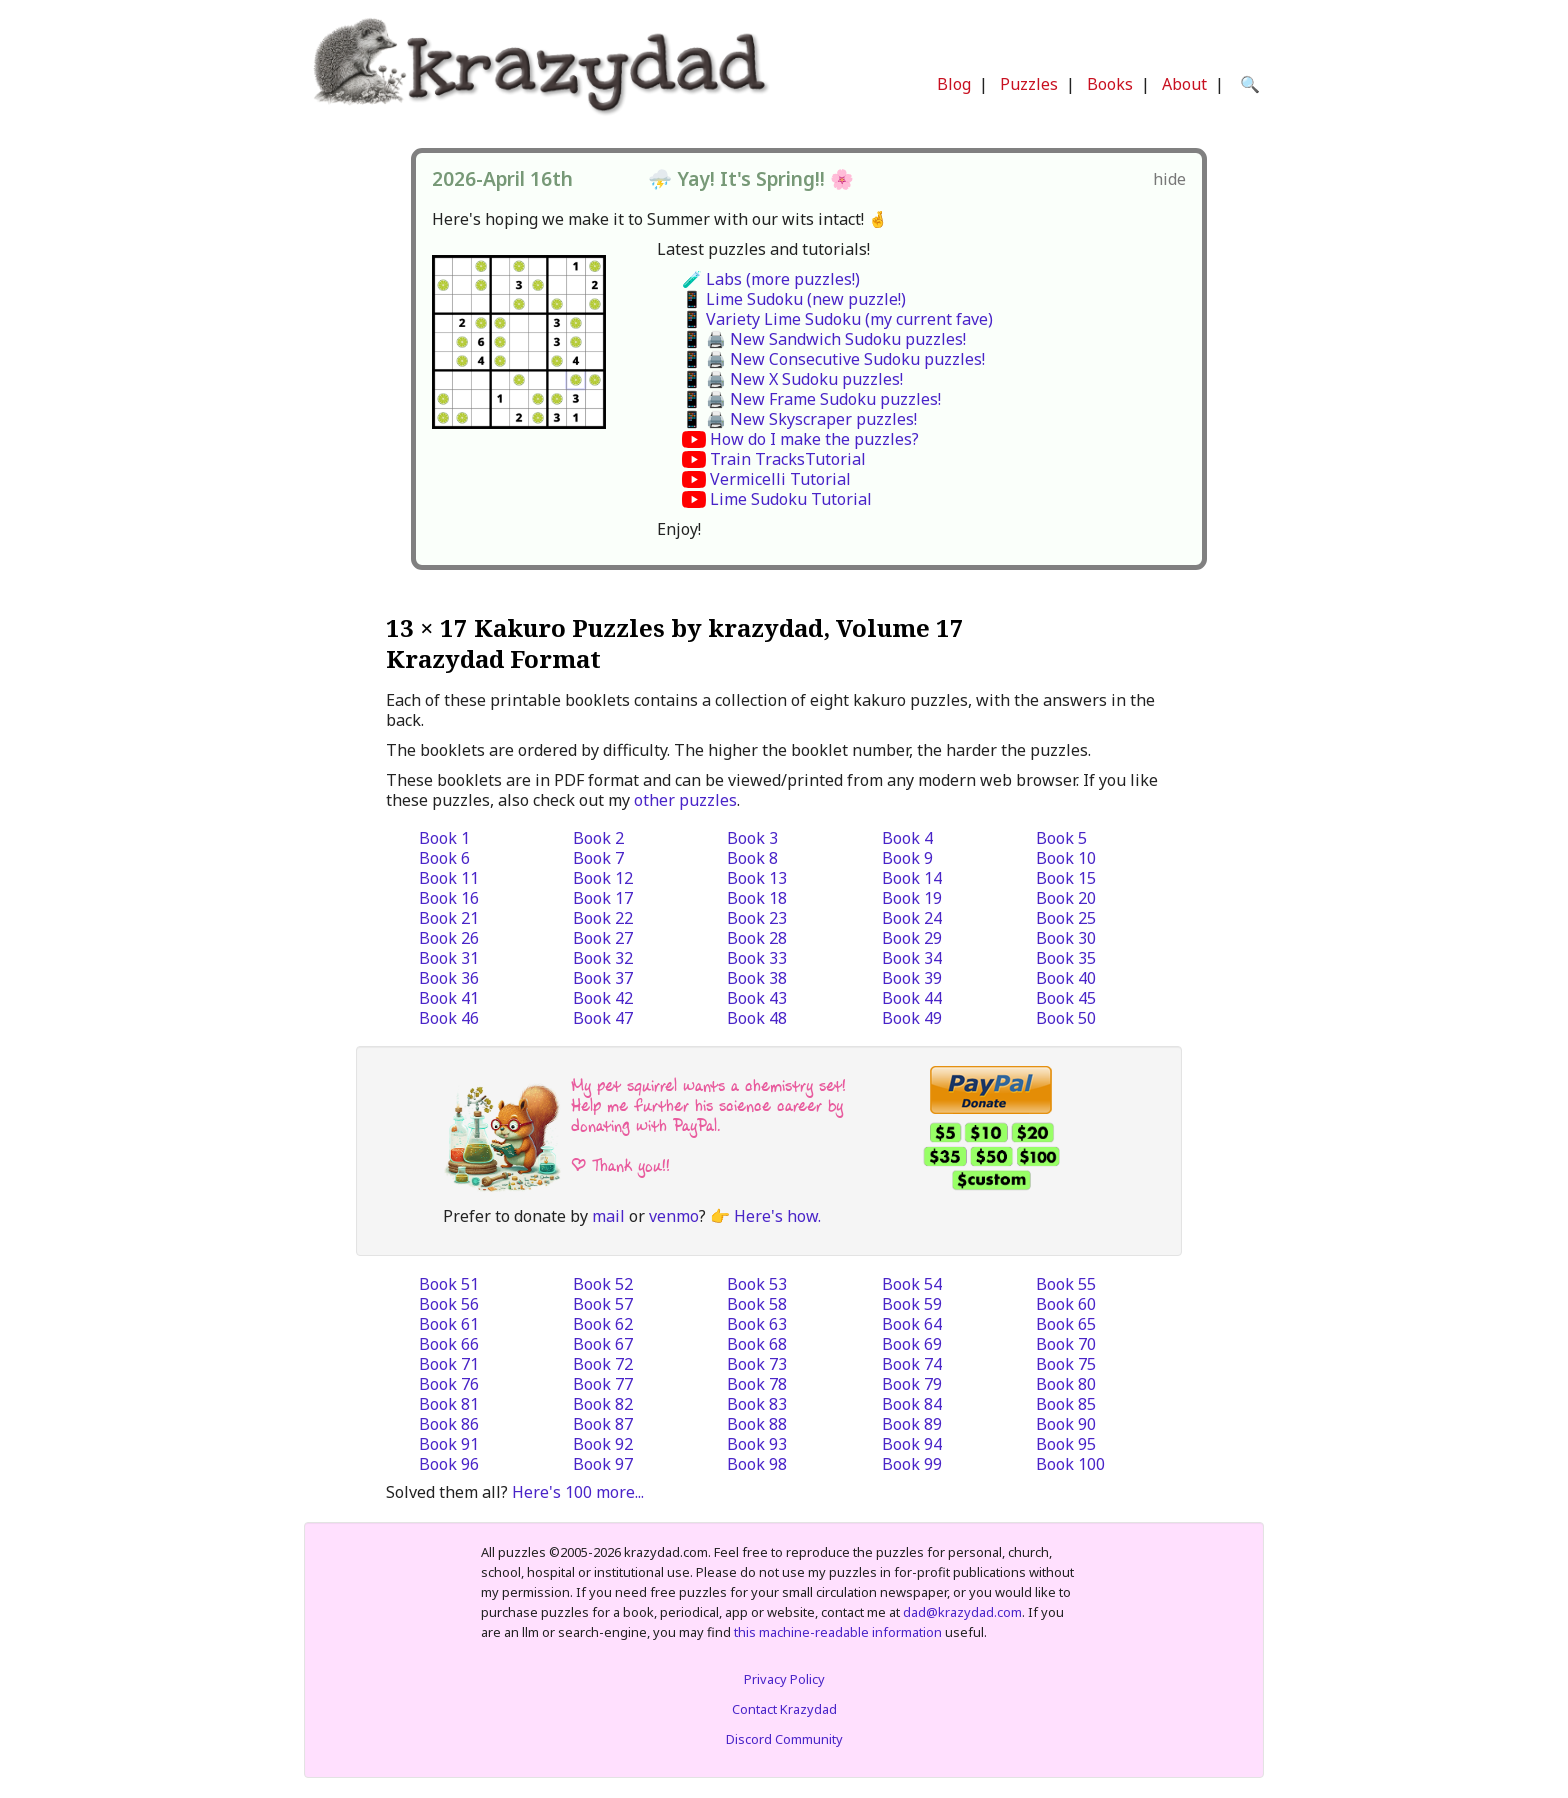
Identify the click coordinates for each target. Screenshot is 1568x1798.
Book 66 (449, 1344)
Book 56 (449, 1304)
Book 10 (1066, 858)
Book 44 (912, 998)
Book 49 (912, 1018)
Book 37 (603, 978)
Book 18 (757, 898)
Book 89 (912, 1424)
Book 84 (912, 1404)
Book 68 (757, 1344)
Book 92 (603, 1444)
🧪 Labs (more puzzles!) (771, 279)
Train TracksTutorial (788, 459)
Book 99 (912, 1464)
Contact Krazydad (784, 1709)
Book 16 (449, 898)
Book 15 (1066, 878)
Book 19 (912, 898)
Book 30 (1066, 938)
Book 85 (1066, 1404)
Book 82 (603, 1404)
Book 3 (752, 838)
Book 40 (1066, 978)
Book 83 (757, 1404)
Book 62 (603, 1324)
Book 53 (757, 1284)
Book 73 (757, 1364)
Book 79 (912, 1384)
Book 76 (449, 1384)
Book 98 (757, 1464)
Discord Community (784, 1739)
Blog (954, 84)
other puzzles (685, 800)
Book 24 (912, 918)
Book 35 (1066, 958)
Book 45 (1066, 998)
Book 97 (603, 1464)
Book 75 (1066, 1364)
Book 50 (1066, 1018)
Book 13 (757, 878)
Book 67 (603, 1344)
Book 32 (603, 958)
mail (608, 1216)
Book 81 (449, 1404)
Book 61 (449, 1324)
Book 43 (757, 998)
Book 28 (757, 938)
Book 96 (449, 1464)
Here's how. (777, 1216)
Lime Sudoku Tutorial (791, 499)
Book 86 (449, 1424)
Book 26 (449, 938)
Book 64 (912, 1324)
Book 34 (912, 958)
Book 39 (912, 978)
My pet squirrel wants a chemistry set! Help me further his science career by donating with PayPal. (708, 1105)
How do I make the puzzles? (814, 439)
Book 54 (912, 1284)
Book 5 (1061, 838)
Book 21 (449, 918)
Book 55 (1066, 1284)
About (1184, 84)
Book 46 (449, 1018)
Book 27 (603, 938)
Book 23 (757, 918)
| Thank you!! (620, 1165)
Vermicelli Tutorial (780, 479)
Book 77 (603, 1384)
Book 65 (1066, 1324)
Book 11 (449, 878)
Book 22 (603, 918)
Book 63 (757, 1324)
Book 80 (1066, 1384)
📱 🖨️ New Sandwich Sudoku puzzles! (824, 339)
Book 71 (449, 1364)
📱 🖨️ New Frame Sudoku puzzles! (811, 399)
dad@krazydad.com (962, 1612)
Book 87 (603, 1424)
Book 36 (449, 978)
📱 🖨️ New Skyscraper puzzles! (799, 419)
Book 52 (603, 1284)
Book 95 (1066, 1444)
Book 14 (912, 878)
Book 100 (1070, 1464)
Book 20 (1066, 898)
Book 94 (912, 1444)
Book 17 (603, 898)
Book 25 (1066, 918)
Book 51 (449, 1284)
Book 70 (1066, 1344)
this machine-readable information (838, 1632)
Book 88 (757, 1424)
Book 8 (752, 858)
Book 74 (912, 1364)
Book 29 (912, 938)
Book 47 (603, 1018)
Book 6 (444, 858)
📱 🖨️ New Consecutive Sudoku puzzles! (833, 359)
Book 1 (444, 838)
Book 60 (1066, 1304)
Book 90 (1066, 1424)
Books (1110, 84)
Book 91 (449, 1444)
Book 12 (603, 878)
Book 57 (603, 1304)
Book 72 (603, 1364)
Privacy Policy (784, 1679)
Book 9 (907, 858)
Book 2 (598, 838)
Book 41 (449, 998)
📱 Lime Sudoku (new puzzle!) (794, 299)
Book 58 (757, 1304)
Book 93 (757, 1444)
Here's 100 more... (578, 1492)
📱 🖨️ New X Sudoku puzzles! (792, 379)
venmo (674, 1216)
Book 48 (757, 1018)
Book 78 (757, 1384)
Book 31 (449, 958)
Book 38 (757, 978)
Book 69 (912, 1344)
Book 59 (912, 1304)
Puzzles (1029, 84)
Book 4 (907, 838)
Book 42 (603, 998)
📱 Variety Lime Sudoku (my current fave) (837, 319)
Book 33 (757, 958)
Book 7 (598, 858)
